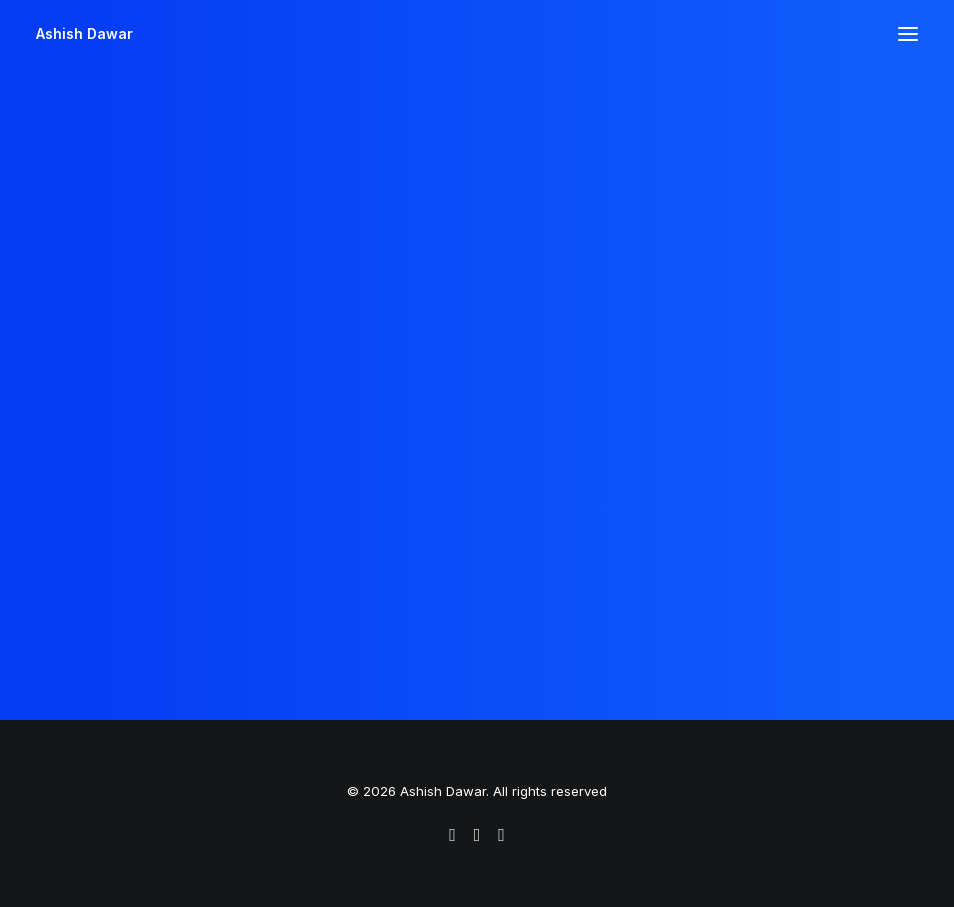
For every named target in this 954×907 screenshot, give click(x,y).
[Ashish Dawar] (84, 34)
